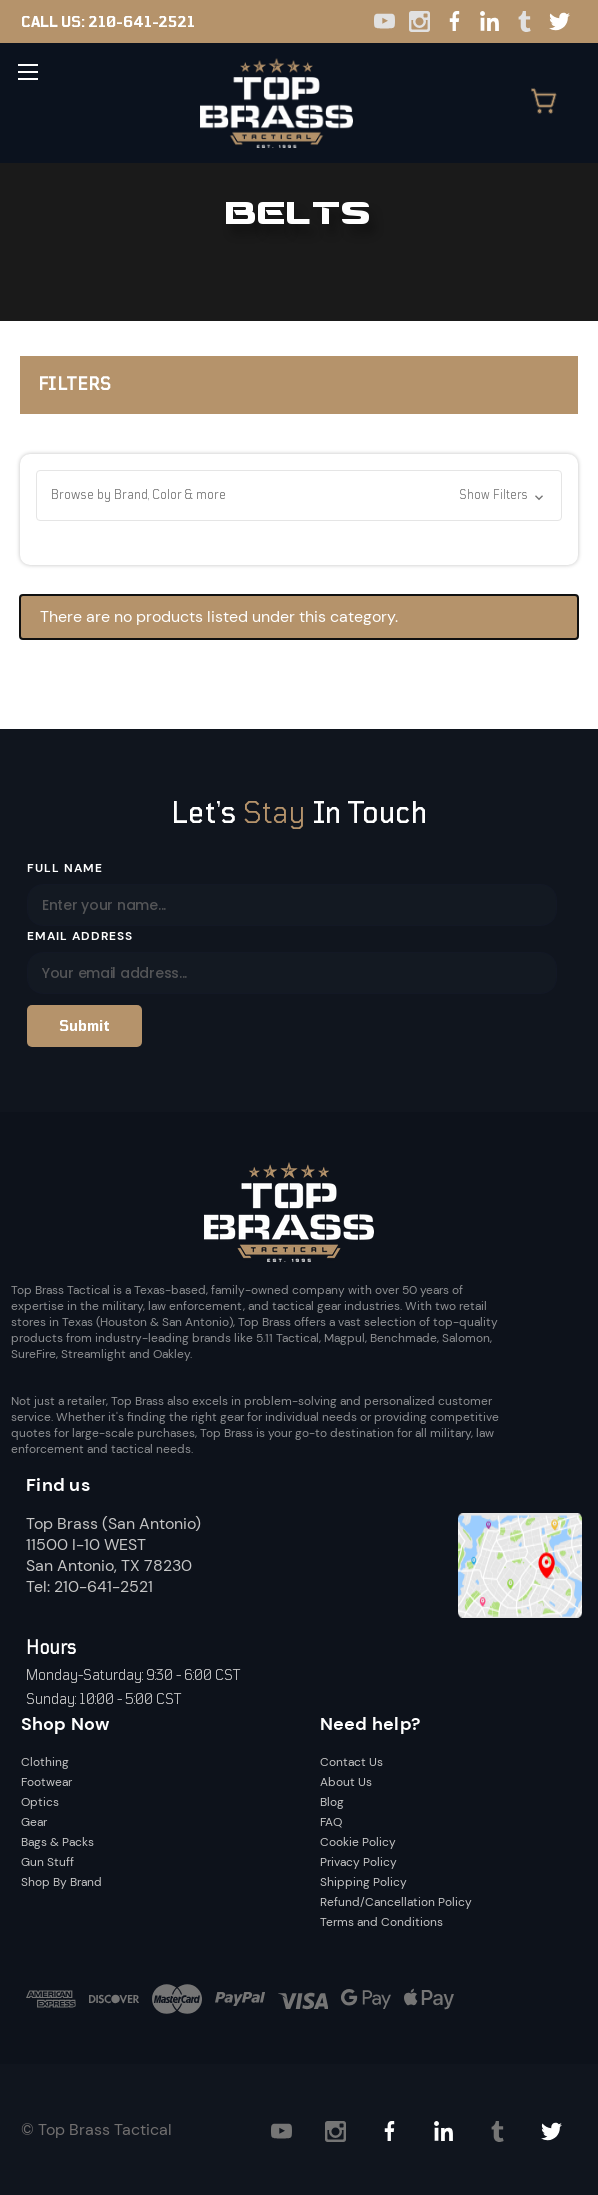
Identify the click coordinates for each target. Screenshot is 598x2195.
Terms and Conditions (381, 1922)
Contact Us (351, 1762)
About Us (346, 1782)
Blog (332, 1802)
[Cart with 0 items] (554, 103)
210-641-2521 (141, 22)
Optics (40, 1802)
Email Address (79, 936)
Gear (34, 1822)
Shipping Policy (363, 1882)
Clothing (45, 1762)
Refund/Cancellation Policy (396, 1902)
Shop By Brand (61, 1882)
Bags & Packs (57, 1842)
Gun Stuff (47, 1862)
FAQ (331, 1822)
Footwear (46, 1782)
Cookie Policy (358, 1842)
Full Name (65, 868)
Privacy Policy (358, 1862)
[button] (299, 495)
